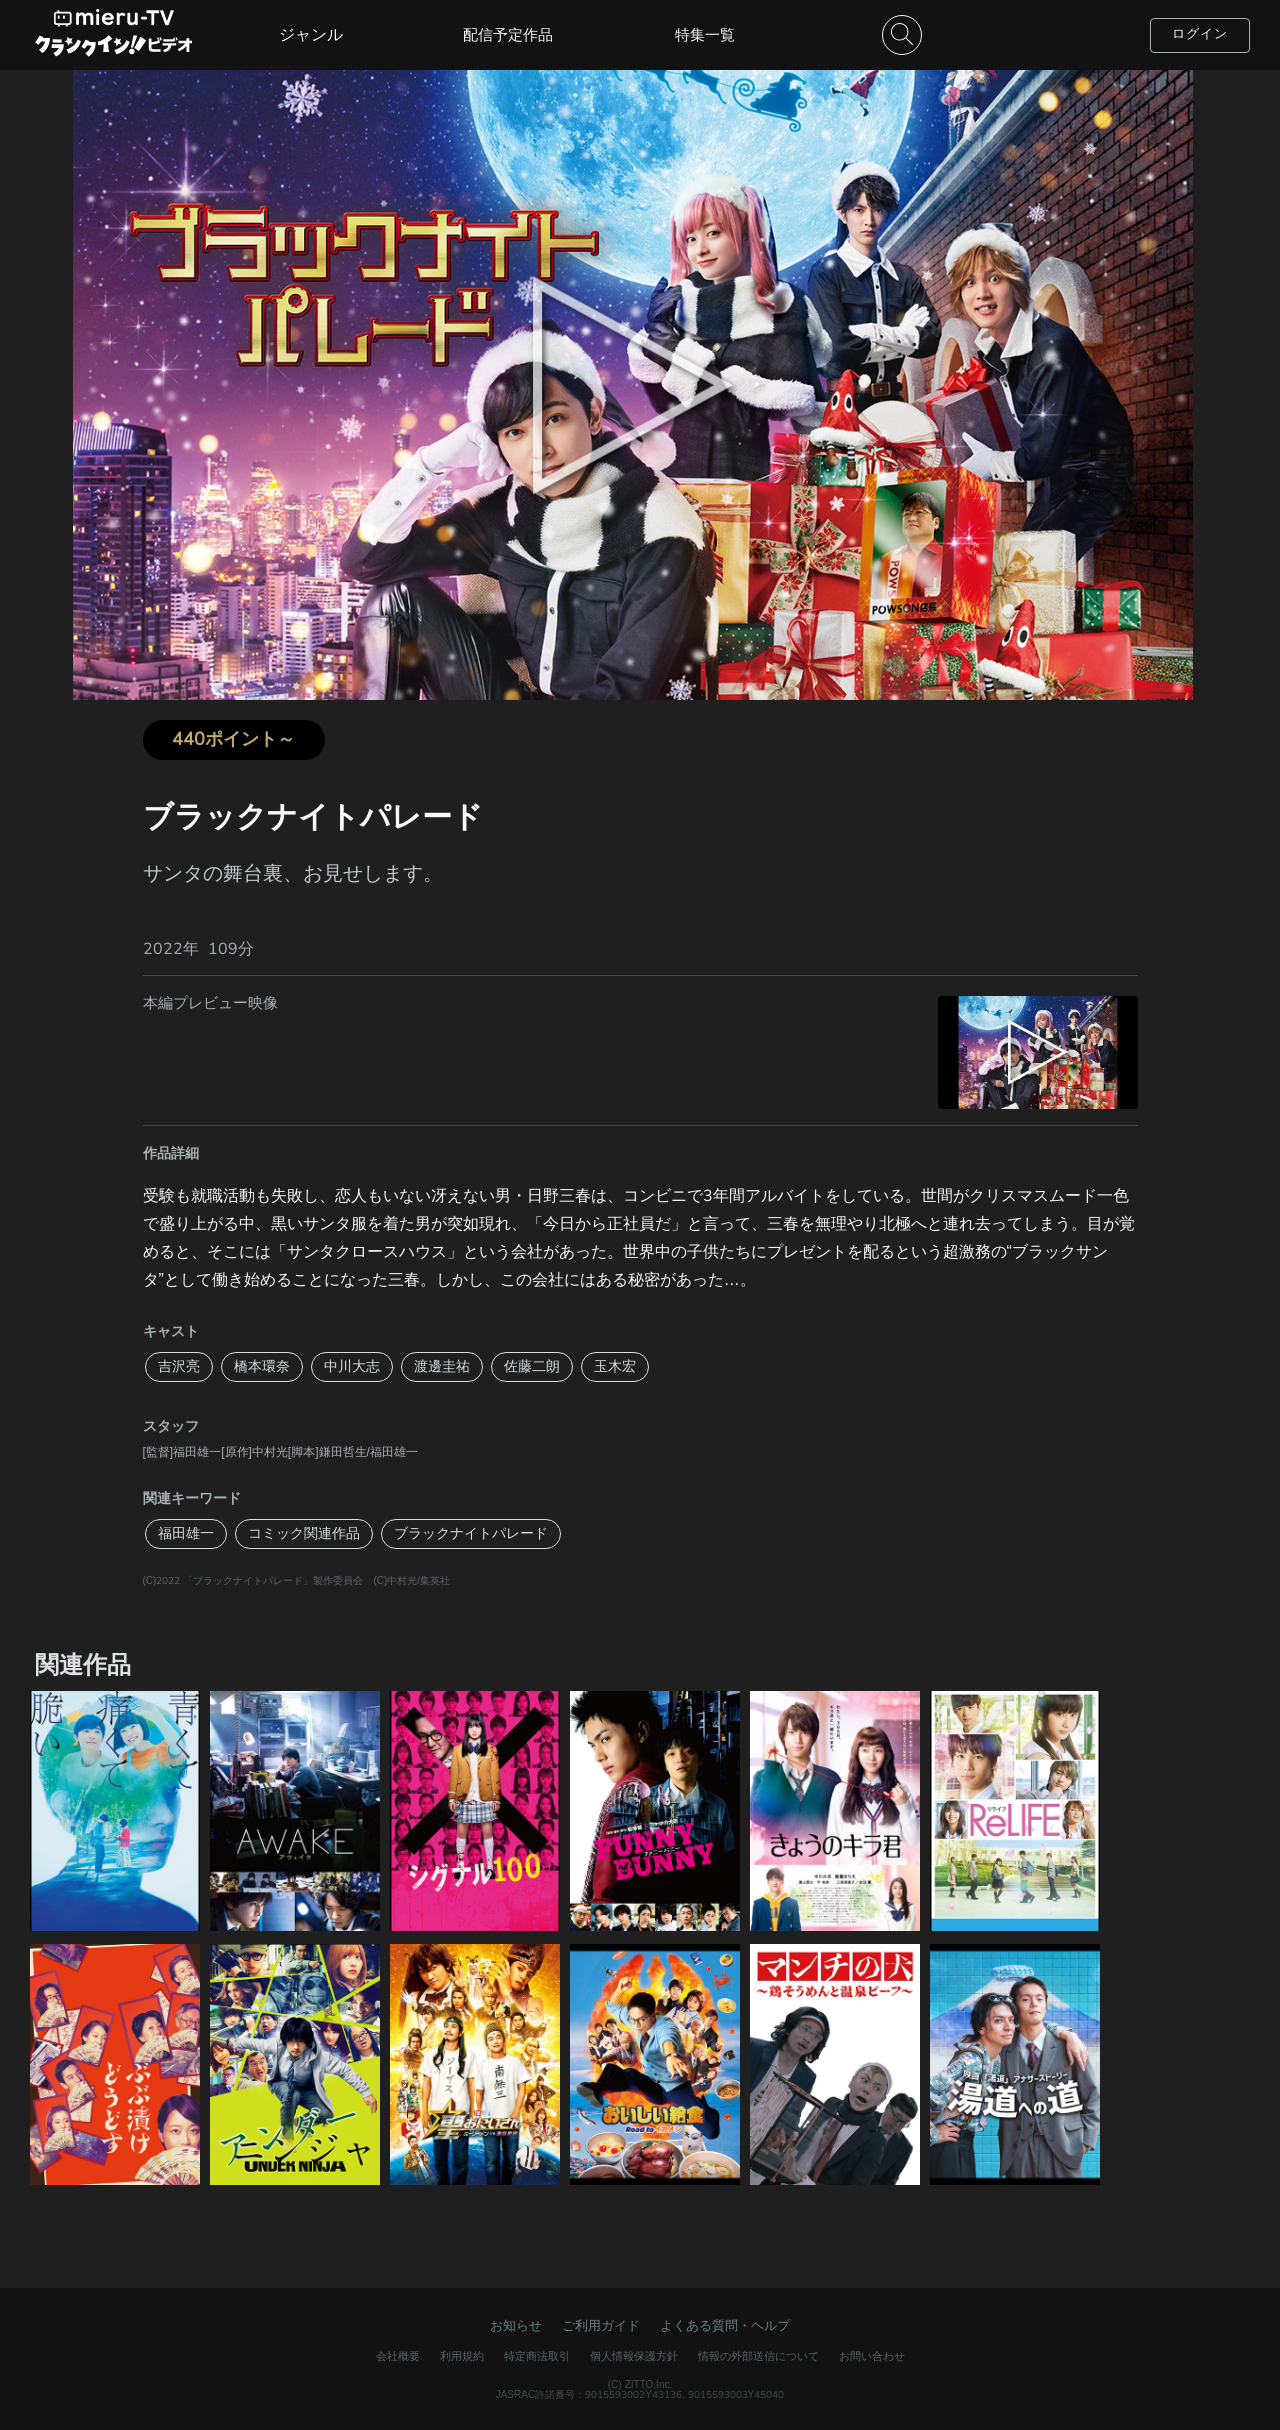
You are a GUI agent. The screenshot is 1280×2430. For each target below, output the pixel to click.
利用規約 (462, 2356)
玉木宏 (615, 1366)
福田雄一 (186, 1533)
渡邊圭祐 (442, 1366)
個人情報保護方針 (634, 2356)
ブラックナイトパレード (471, 1533)
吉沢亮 (179, 1366)
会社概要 (398, 2356)
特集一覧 (705, 35)
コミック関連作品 (304, 1533)
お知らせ (516, 2326)
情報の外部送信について (758, 2356)
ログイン (1200, 34)
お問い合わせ (872, 2356)
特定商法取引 (537, 2356)
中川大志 (352, 1366)
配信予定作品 (508, 35)
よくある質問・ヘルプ (725, 2326)
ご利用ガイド (601, 2326)
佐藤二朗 (532, 1366)
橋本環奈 (262, 1366)
